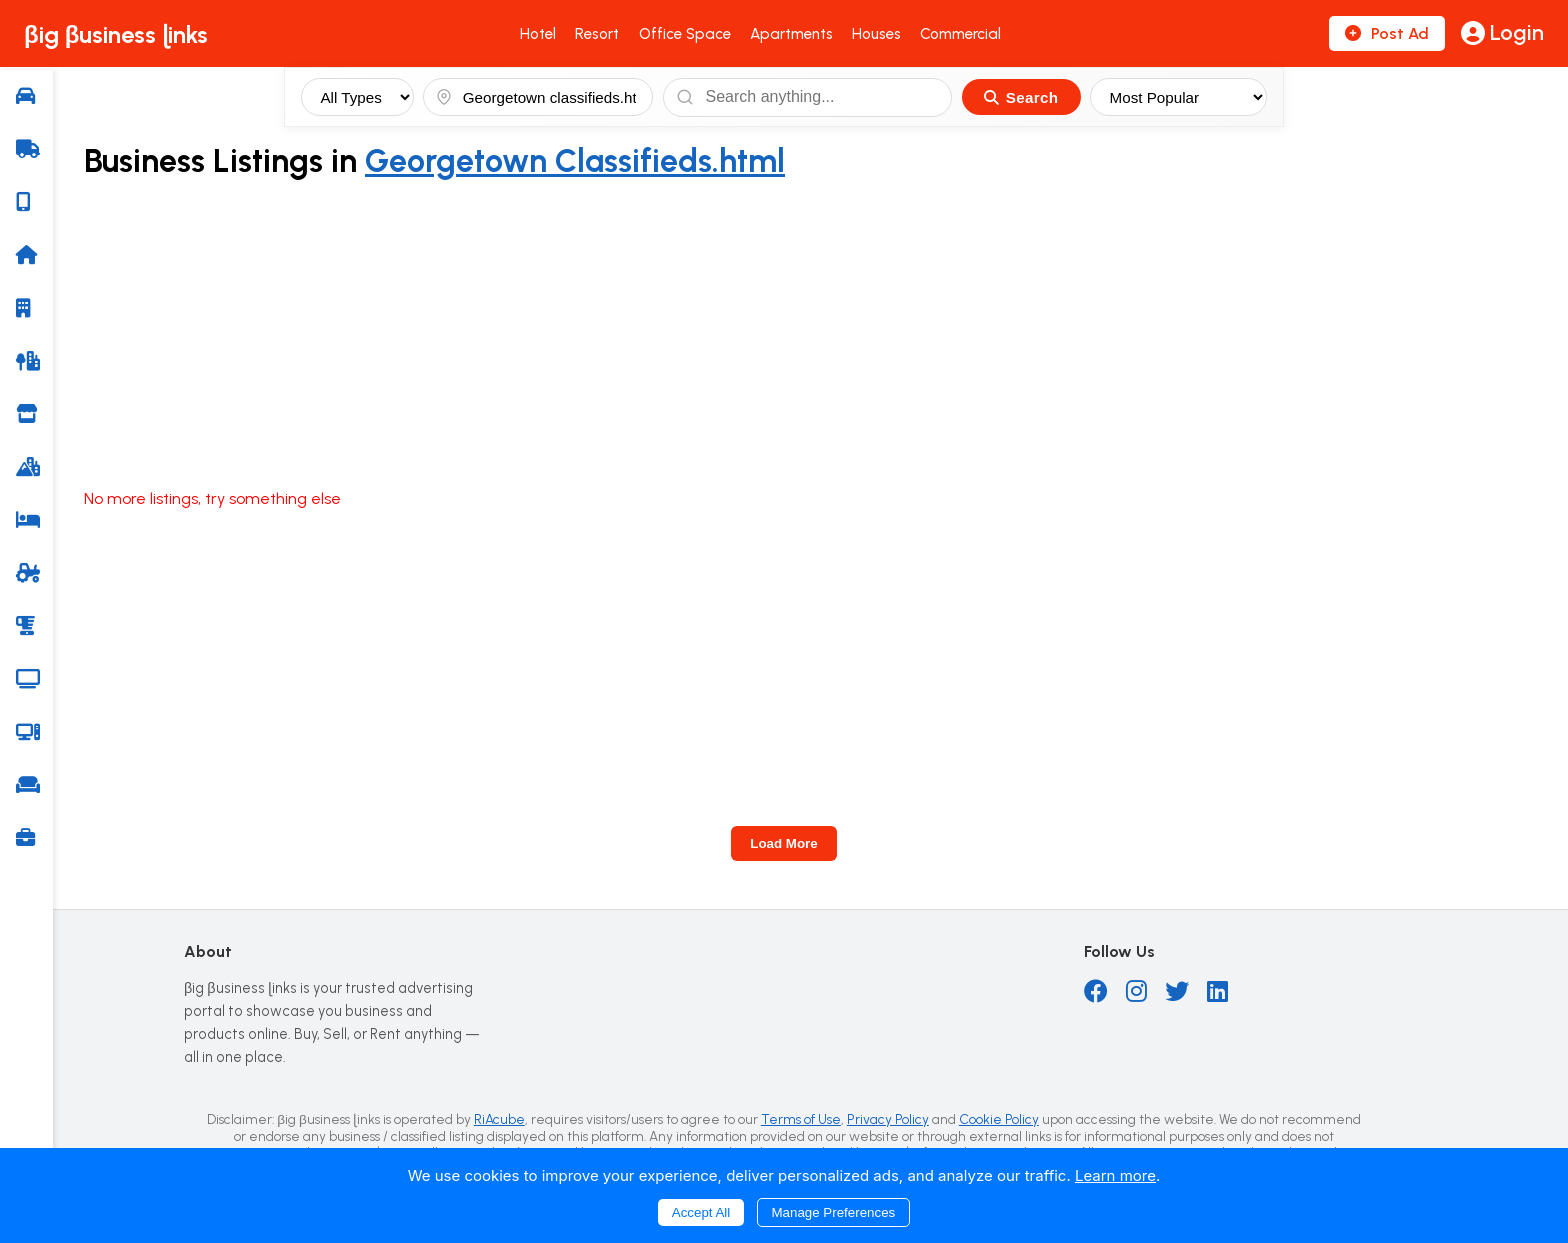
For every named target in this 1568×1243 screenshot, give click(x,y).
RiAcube (499, 1119)
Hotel (538, 34)
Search (1021, 97)
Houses (876, 34)
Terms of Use (801, 1119)
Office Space (685, 34)
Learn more (1115, 1175)
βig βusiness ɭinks (116, 34)
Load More (783, 843)
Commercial (960, 34)
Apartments (791, 34)
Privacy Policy (888, 1119)
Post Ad (1387, 33)
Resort (597, 34)
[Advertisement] (814, 335)
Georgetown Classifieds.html (575, 161)
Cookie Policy (999, 1119)
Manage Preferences (834, 1212)
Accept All (701, 1212)
